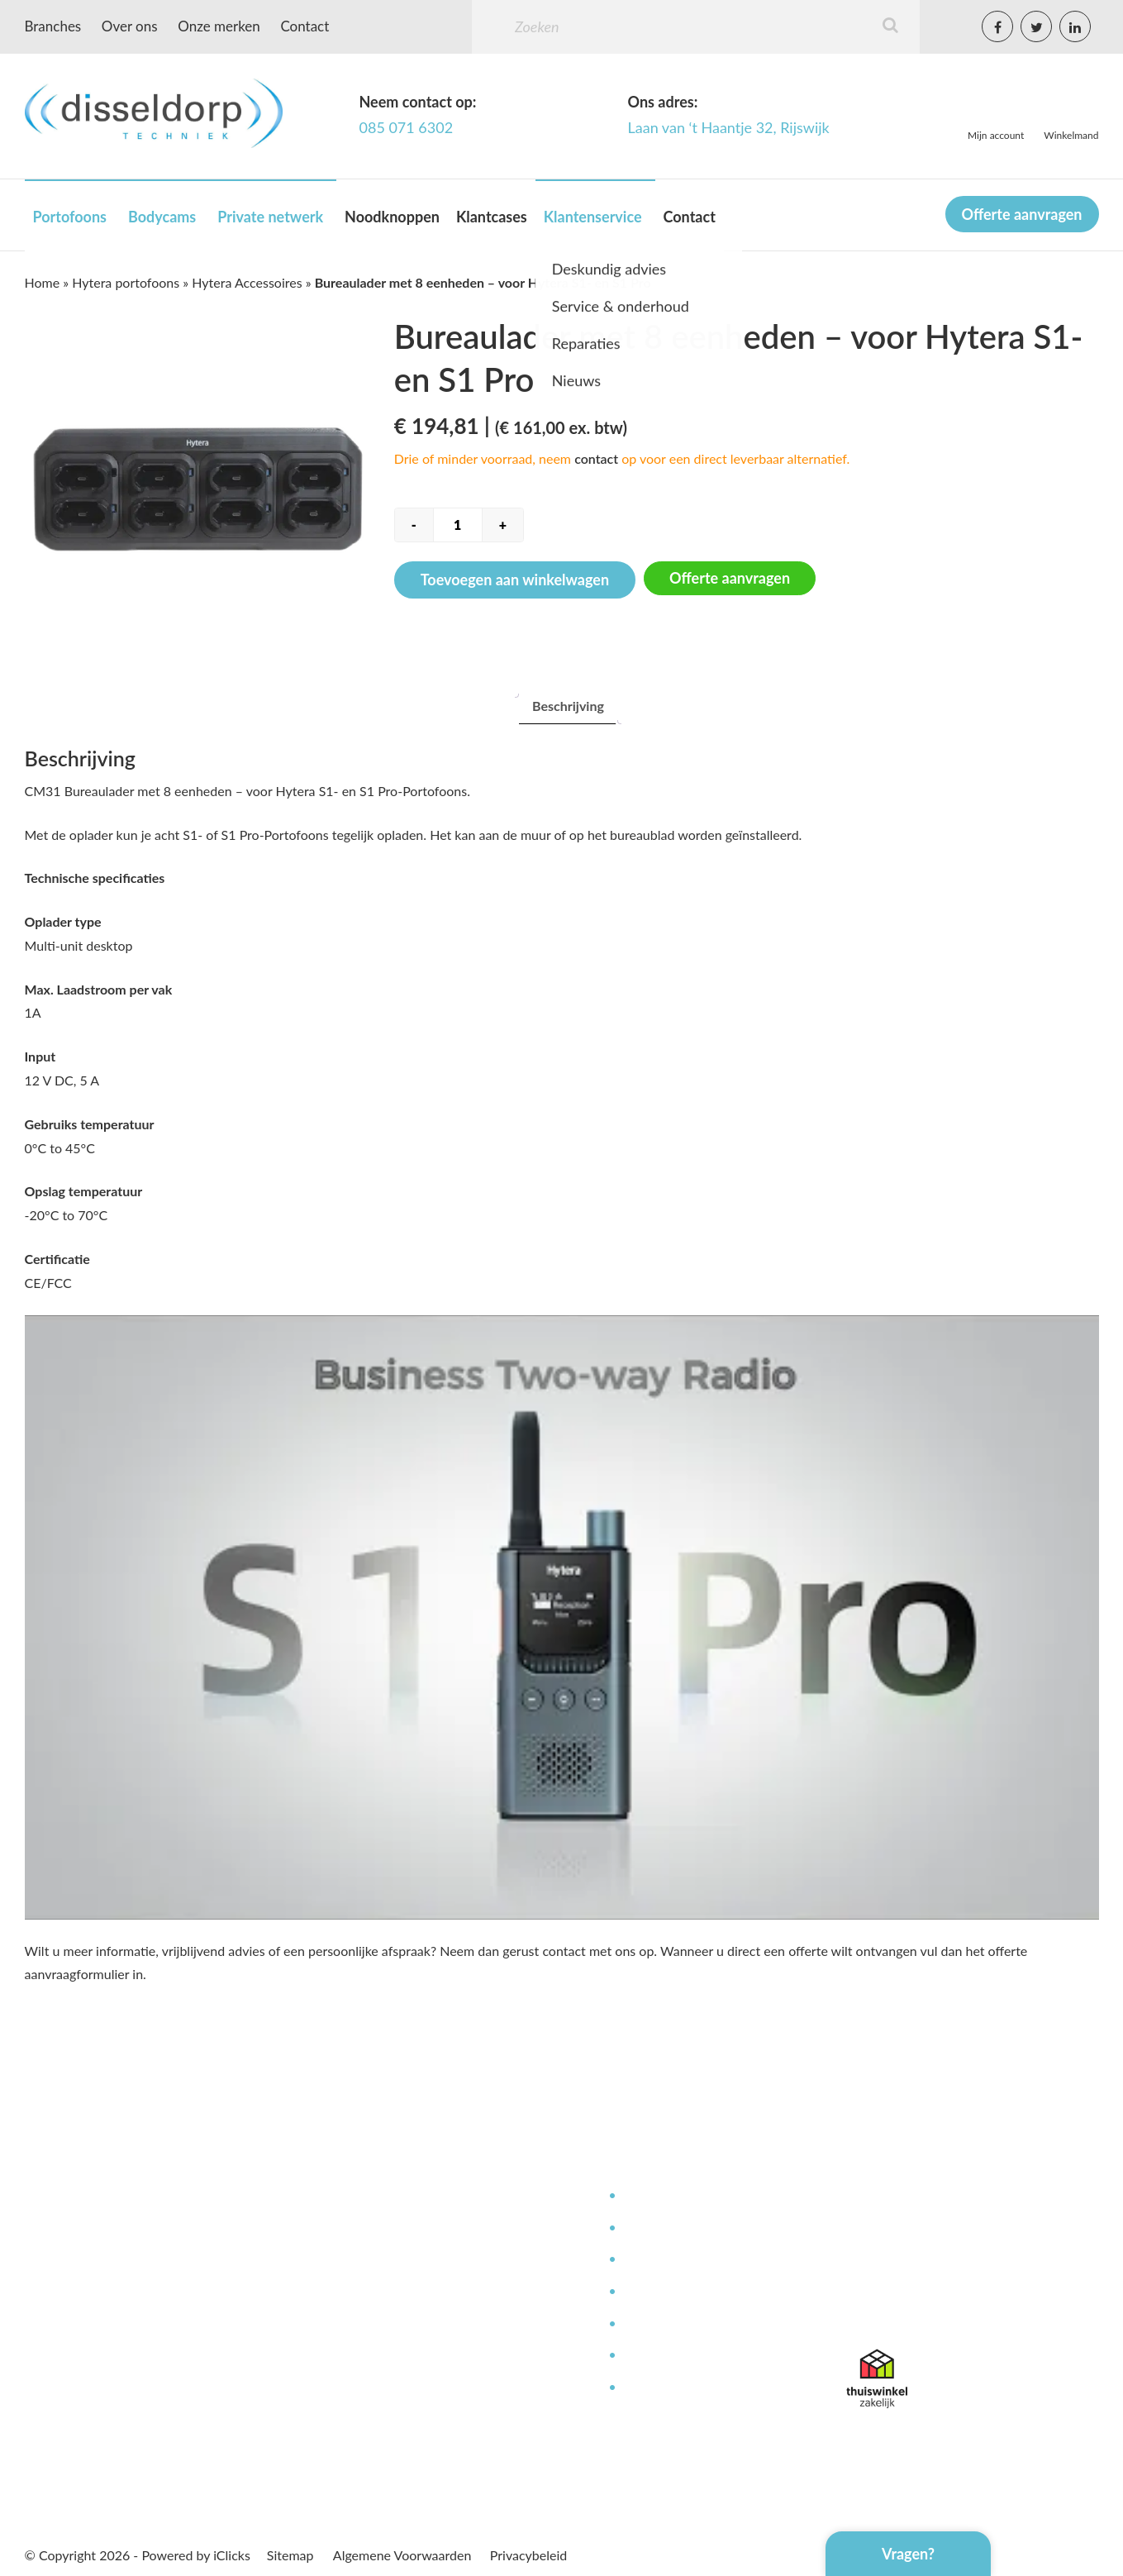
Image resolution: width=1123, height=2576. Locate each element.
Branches (53, 26)
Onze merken (219, 26)
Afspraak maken (432, 2356)
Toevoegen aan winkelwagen (515, 579)
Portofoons (70, 217)
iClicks (231, 2555)
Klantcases (491, 217)
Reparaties (652, 2260)
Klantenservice (593, 217)
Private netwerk (270, 217)
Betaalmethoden (434, 2324)
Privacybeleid (528, 2555)
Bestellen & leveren (442, 2292)
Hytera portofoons (125, 282)
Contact (304, 26)
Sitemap (290, 2555)
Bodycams (162, 217)
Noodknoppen (392, 217)
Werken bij (417, 2260)
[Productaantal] (458, 524)
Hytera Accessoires (247, 282)
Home (42, 282)
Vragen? (908, 2554)
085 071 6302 (406, 127)
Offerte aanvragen (1022, 214)
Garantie (647, 2356)
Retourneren (658, 2388)
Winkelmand (1071, 135)
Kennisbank (655, 2292)
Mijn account (996, 135)
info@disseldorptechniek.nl (924, 2312)
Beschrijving (568, 705)
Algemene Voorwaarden (402, 2555)
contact (596, 458)
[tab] (568, 706)
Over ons (130, 26)
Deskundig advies (673, 2196)
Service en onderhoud (685, 2228)
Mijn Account (424, 2196)
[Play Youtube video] (562, 1617)
